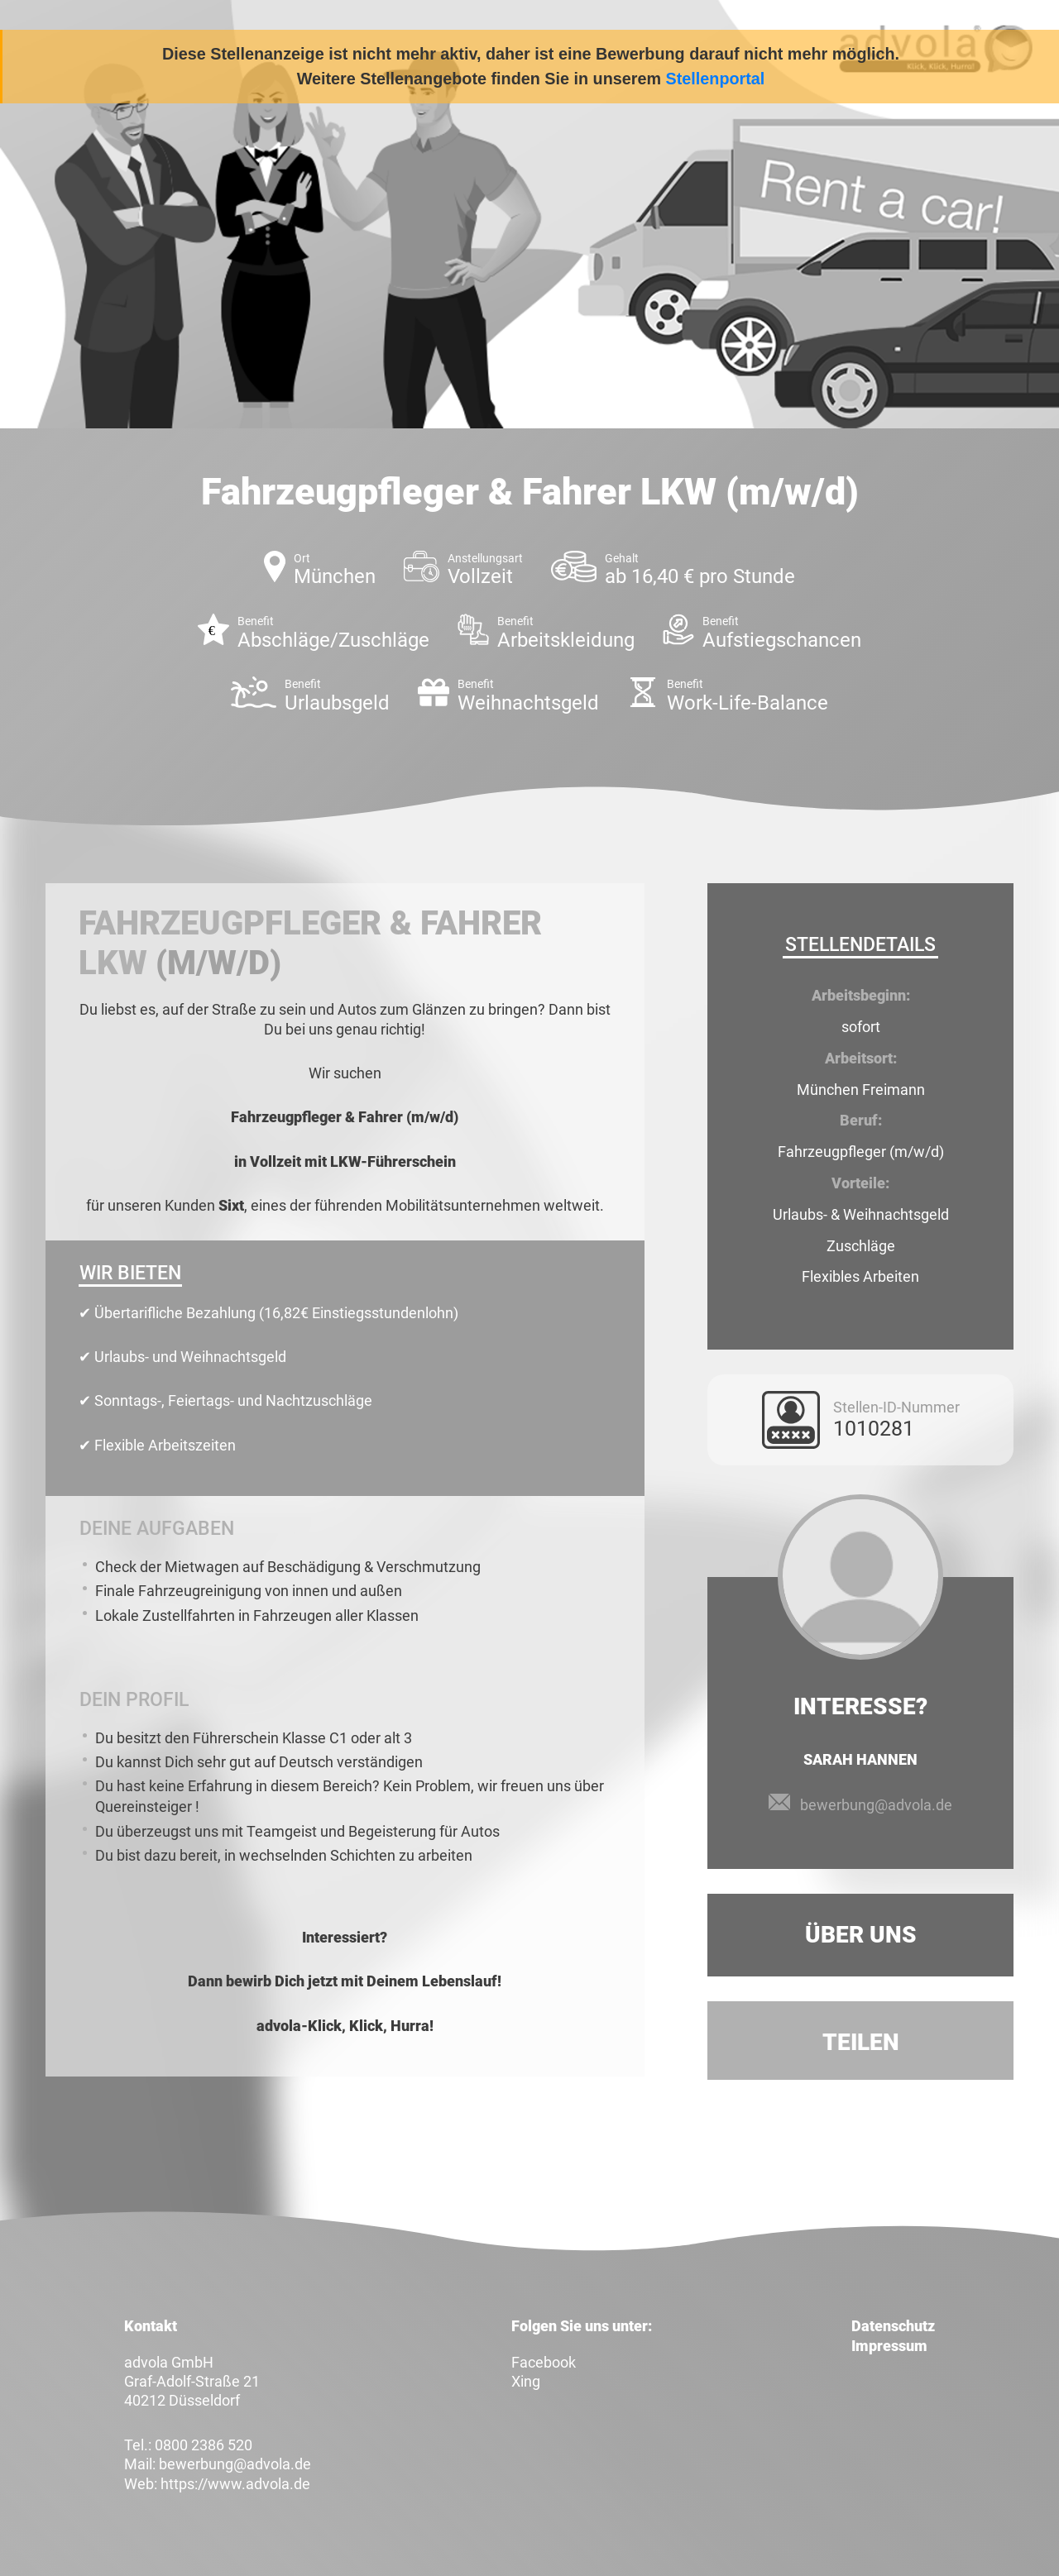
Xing (525, 2381)
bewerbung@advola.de (876, 1805)
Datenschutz (893, 2326)
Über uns (861, 1934)
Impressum (889, 2345)
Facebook (543, 2362)
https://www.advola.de (235, 2483)
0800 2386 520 (203, 2445)
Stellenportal (715, 78)
